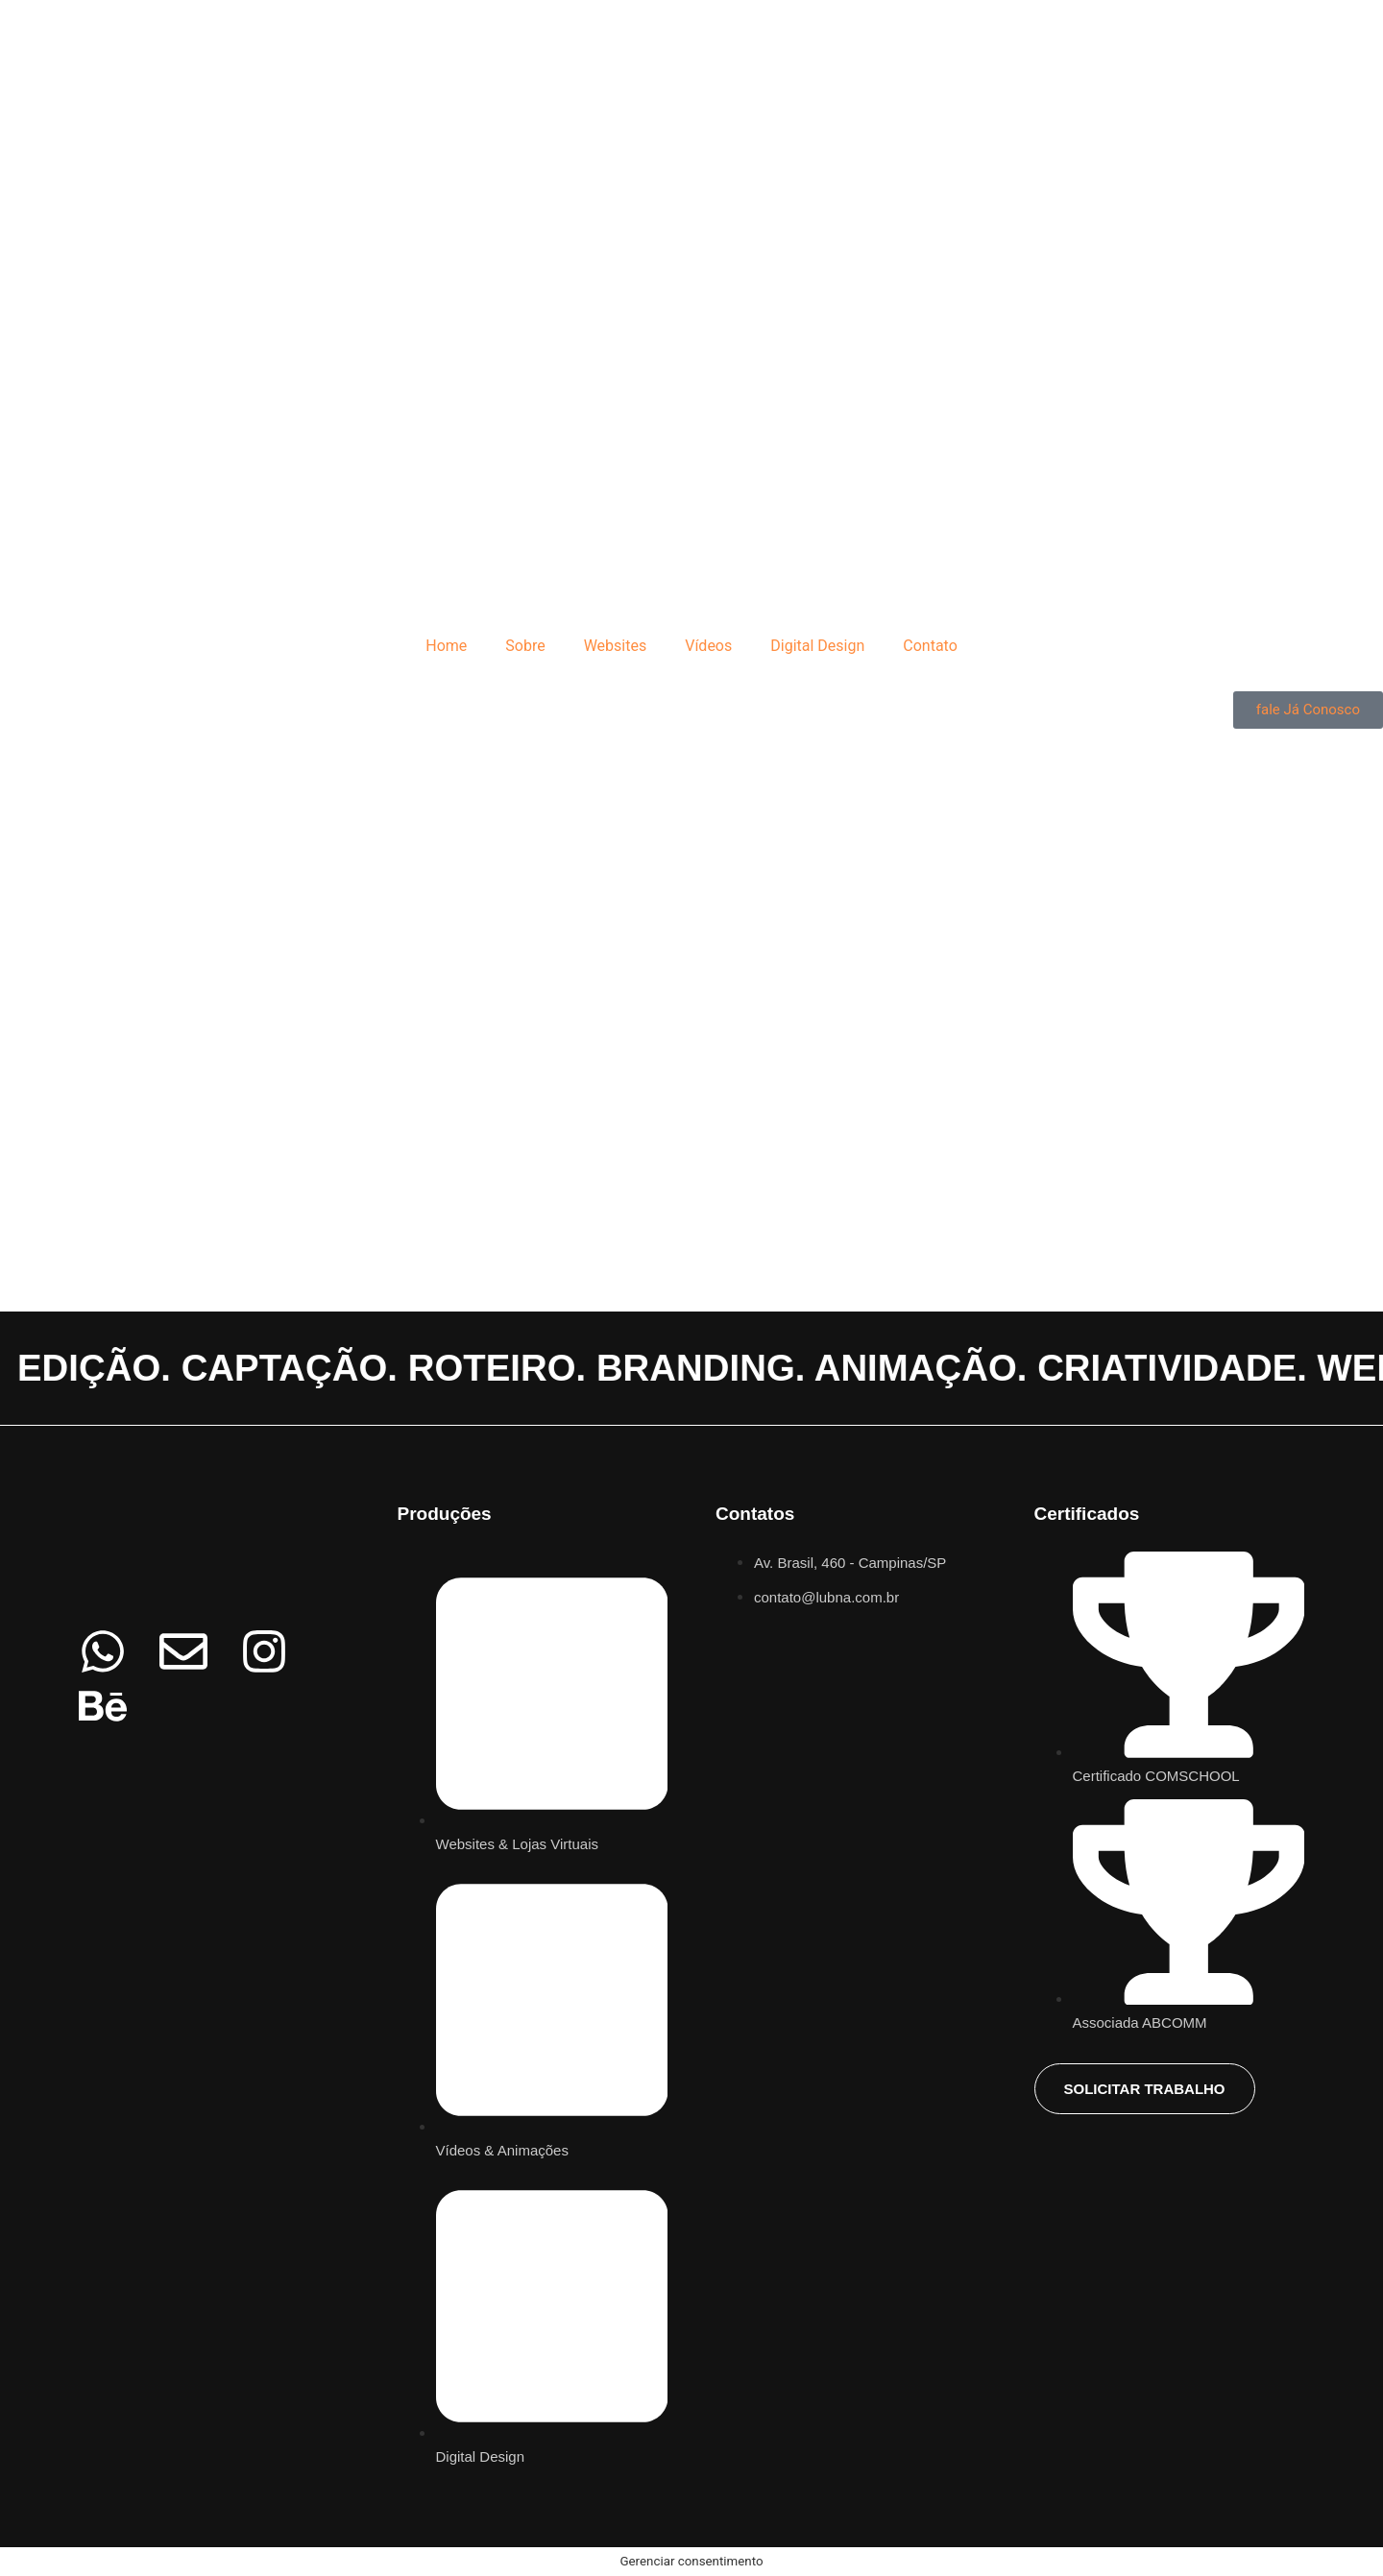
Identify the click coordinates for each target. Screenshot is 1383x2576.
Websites (615, 646)
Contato (930, 646)
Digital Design (817, 646)
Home (446, 646)
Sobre (525, 646)
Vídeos (708, 646)
